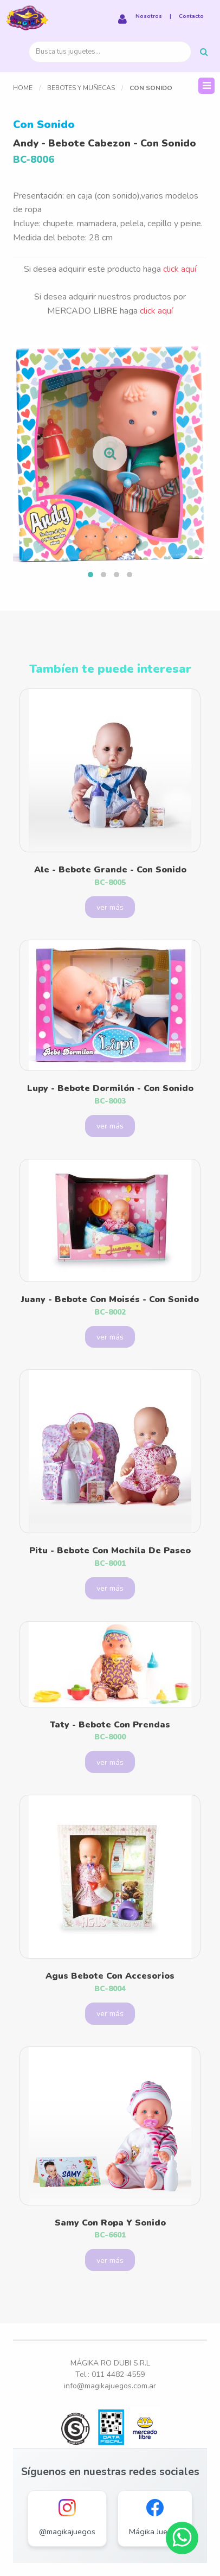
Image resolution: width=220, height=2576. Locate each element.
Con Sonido (151, 88)
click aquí (179, 269)
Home (23, 88)
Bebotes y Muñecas (81, 88)
